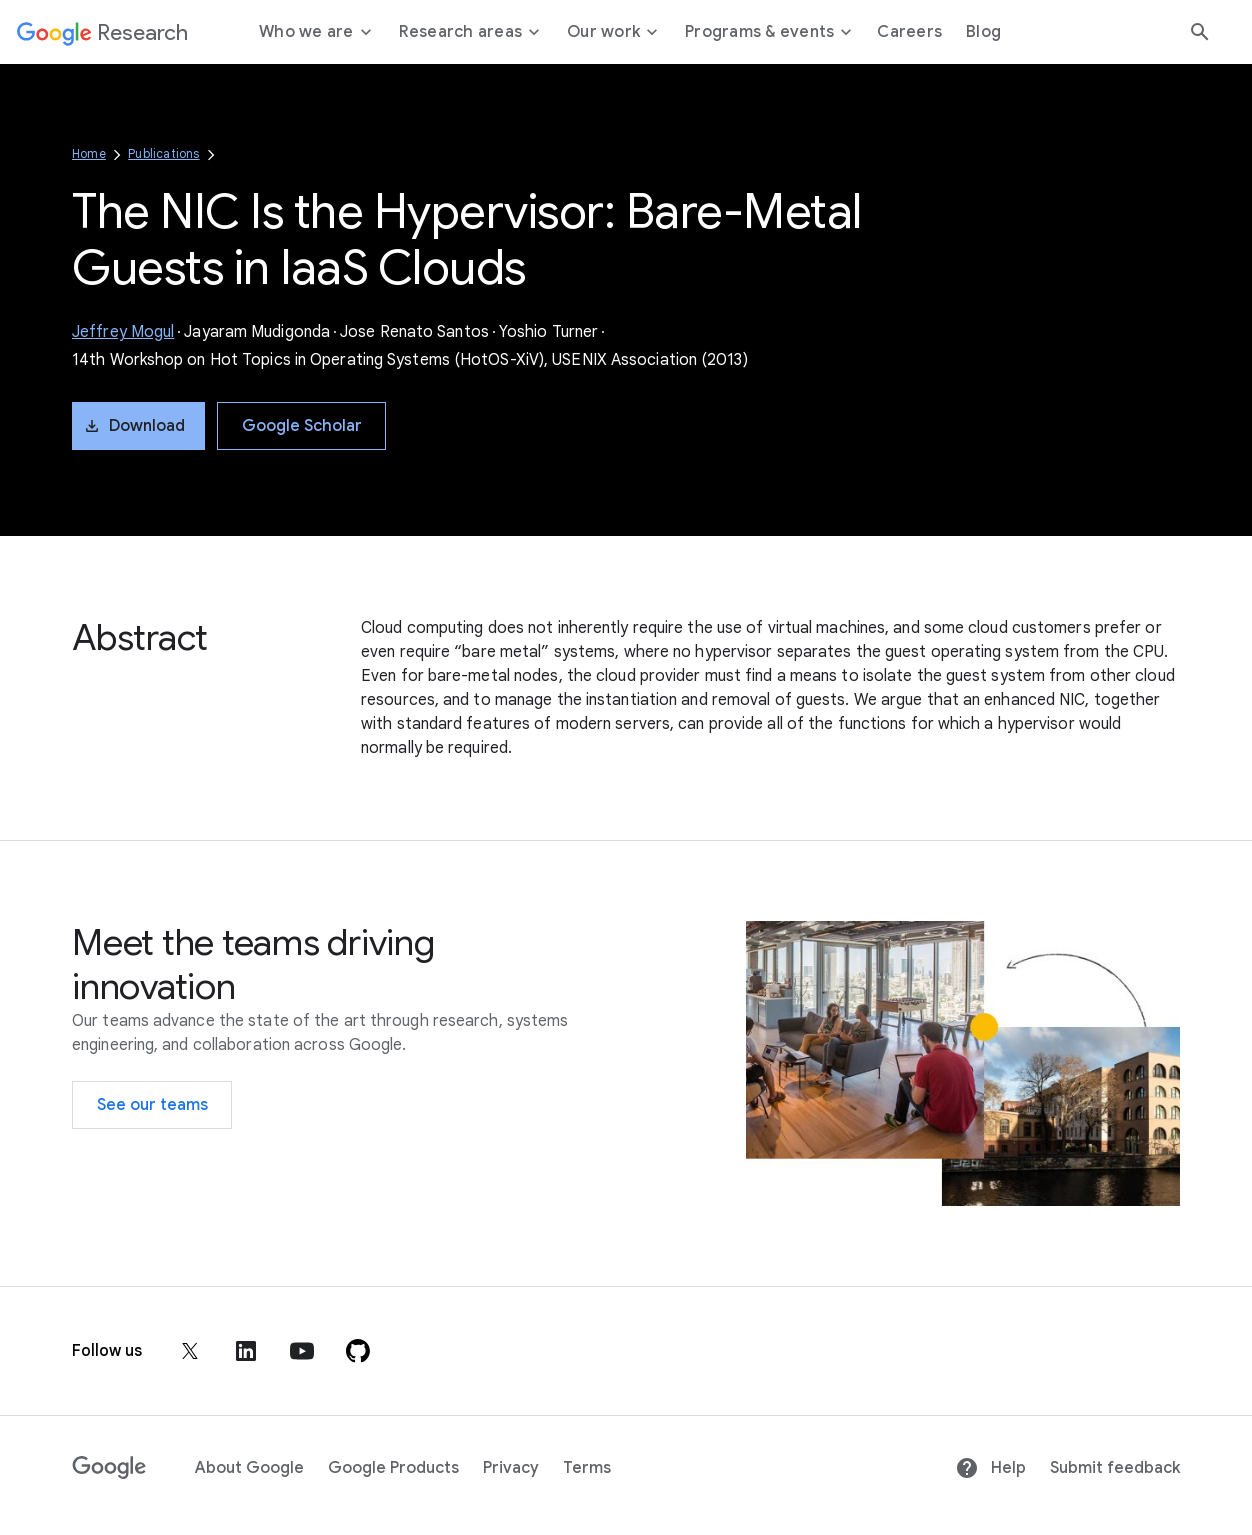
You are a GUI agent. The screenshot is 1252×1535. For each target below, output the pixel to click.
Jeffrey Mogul (123, 332)
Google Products (393, 1468)
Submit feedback (1115, 1468)
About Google (249, 1468)
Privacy (511, 1468)
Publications (163, 153)
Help (990, 1468)
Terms (587, 1468)
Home (89, 153)
